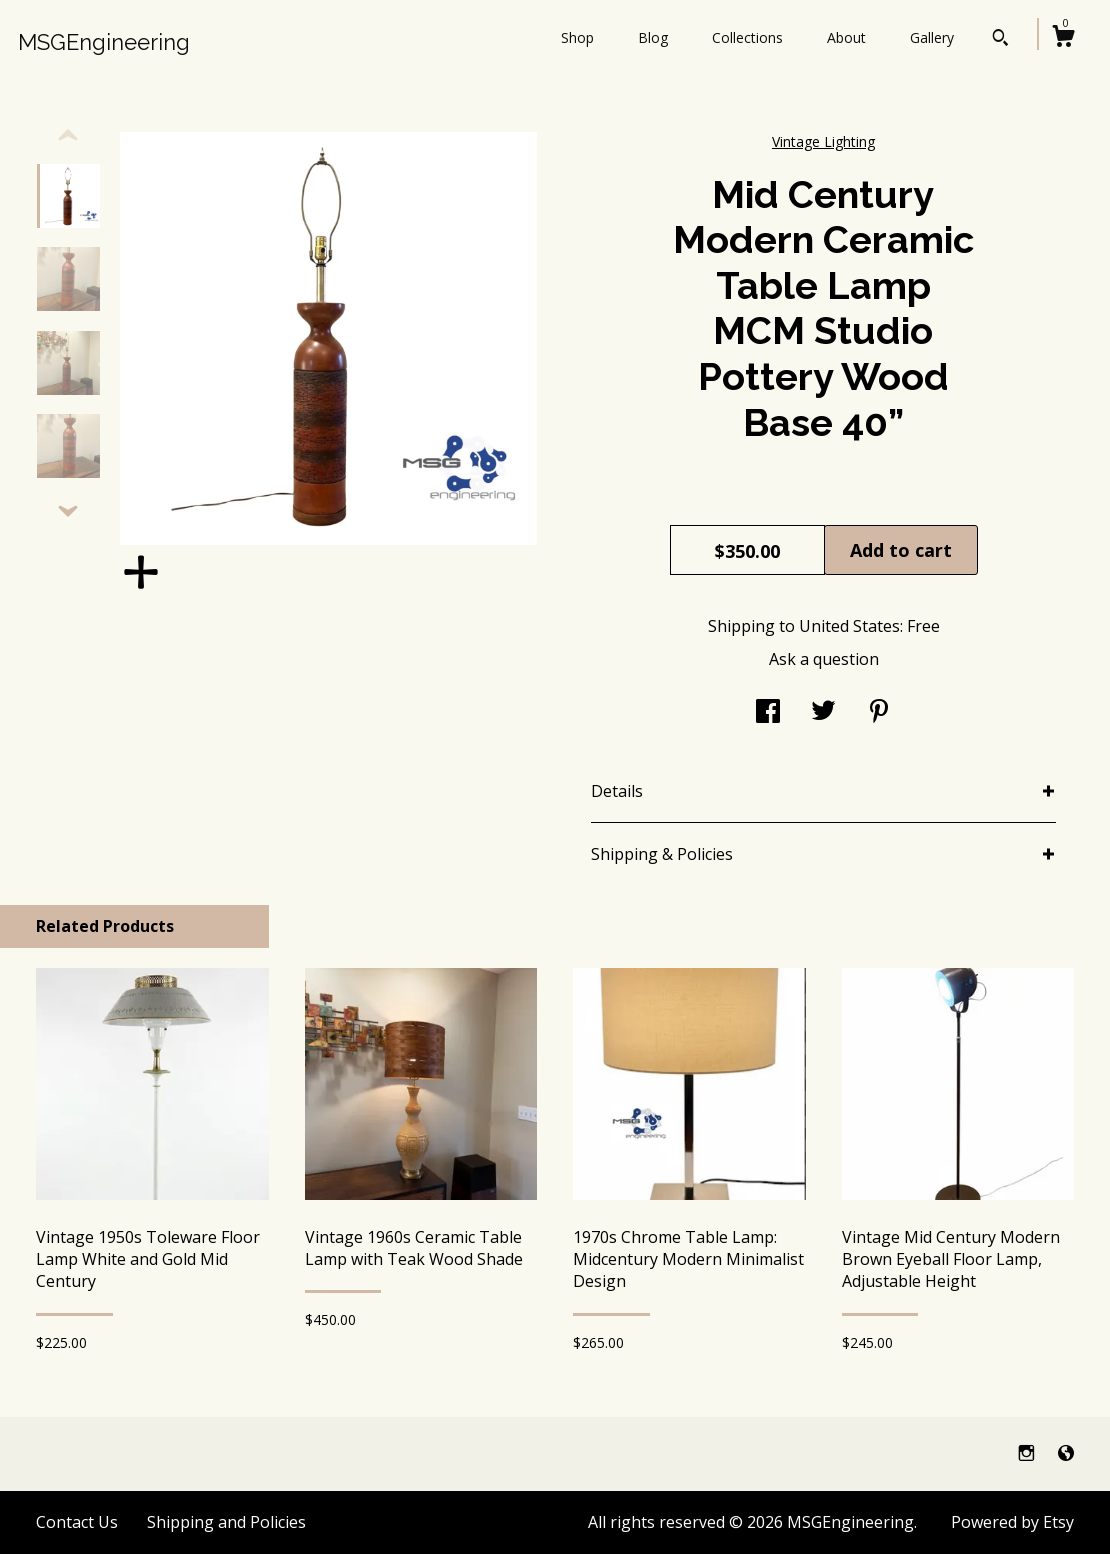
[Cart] (1063, 38)
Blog (653, 37)
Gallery (932, 37)
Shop (577, 37)
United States (849, 626)
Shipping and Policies (226, 1522)
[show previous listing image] (68, 136)
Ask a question (824, 659)
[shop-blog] (1066, 1453)
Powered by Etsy (1012, 1522)
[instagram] (1028, 1453)
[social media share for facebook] (768, 713)
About (846, 37)
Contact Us (77, 1522)
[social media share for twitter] (823, 713)
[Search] (1000, 40)
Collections (747, 37)
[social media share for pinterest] (879, 713)
